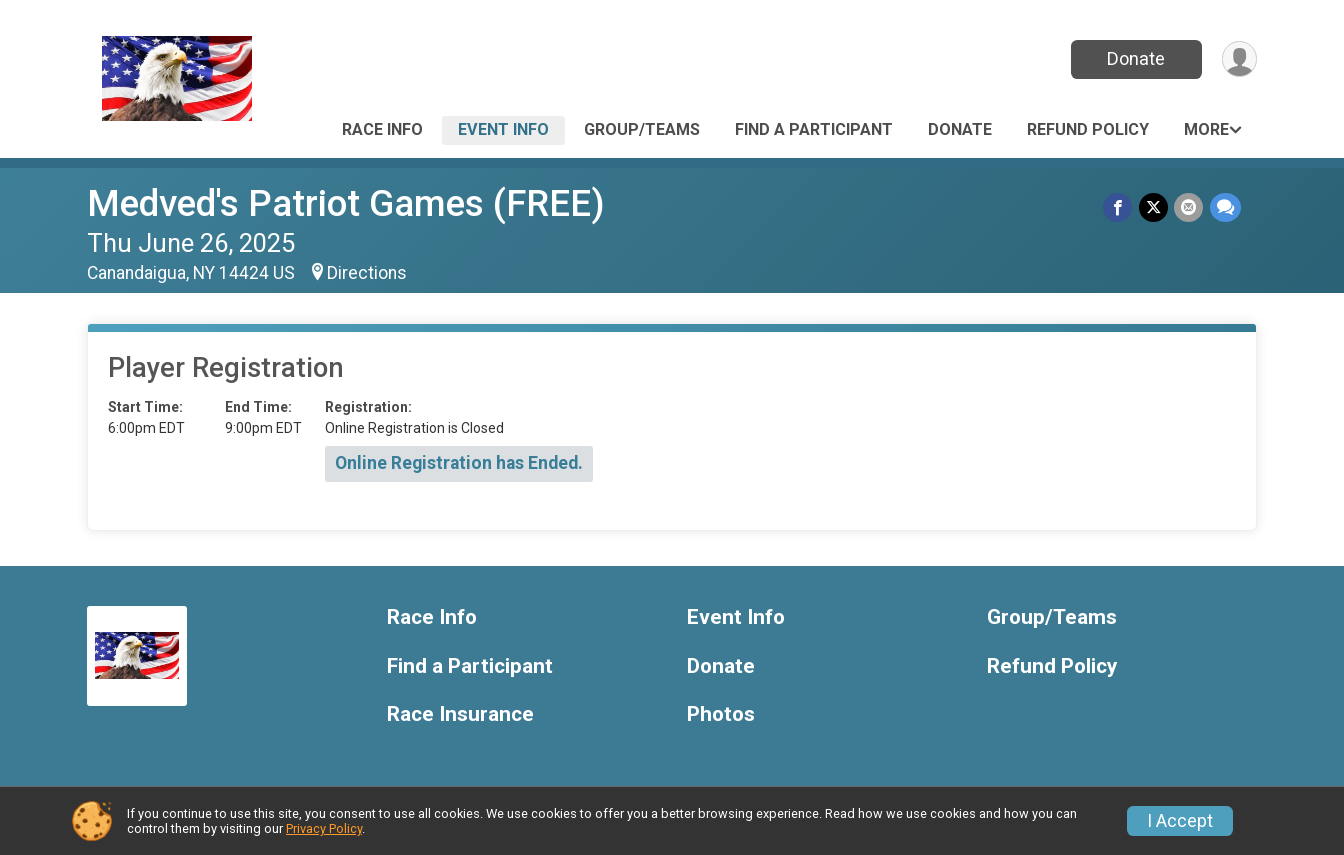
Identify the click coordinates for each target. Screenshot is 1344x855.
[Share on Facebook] (1119, 207)
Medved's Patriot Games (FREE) (346, 203)
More (1206, 129)
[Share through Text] (1225, 207)
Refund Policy (1088, 129)
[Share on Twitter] (1154, 207)
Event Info (503, 129)
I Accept (1180, 821)
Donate (1135, 58)
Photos (721, 714)
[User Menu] (1238, 59)
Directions (367, 273)
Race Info (382, 129)
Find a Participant (814, 129)
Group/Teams (642, 129)
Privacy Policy (324, 828)
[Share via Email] (1189, 207)
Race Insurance (460, 714)
